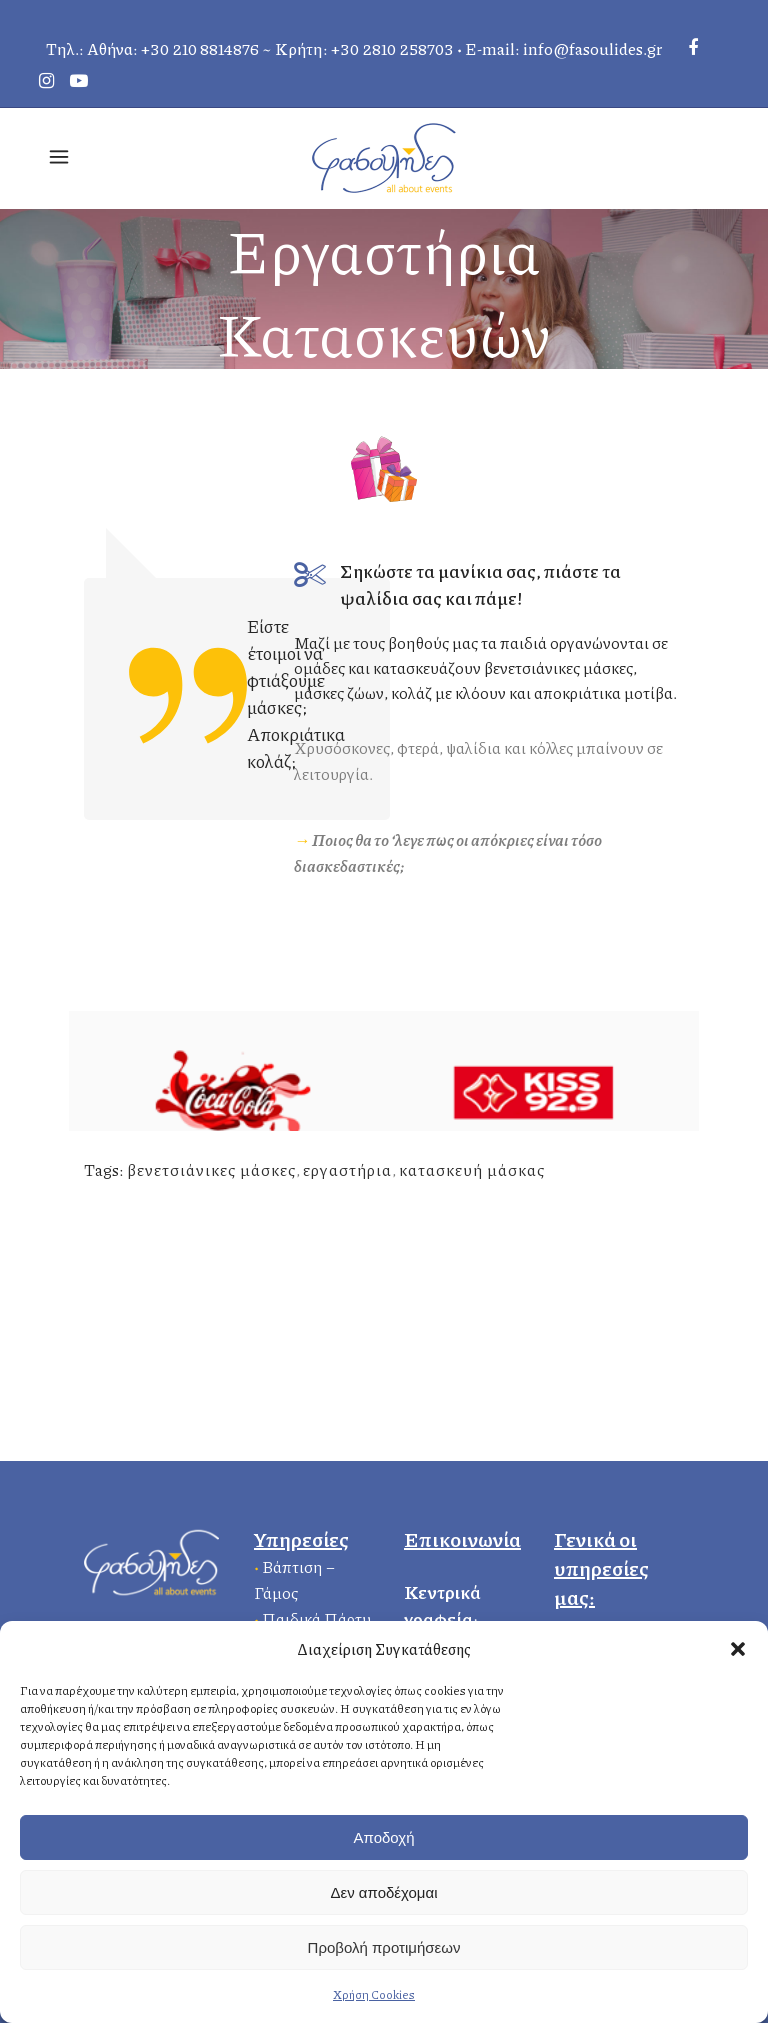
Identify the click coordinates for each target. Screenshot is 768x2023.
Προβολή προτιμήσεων (384, 1947)
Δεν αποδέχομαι (383, 1892)
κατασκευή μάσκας (472, 1169)
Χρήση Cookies (374, 1994)
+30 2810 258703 (392, 48)
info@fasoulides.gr (592, 48)
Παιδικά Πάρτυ (316, 1618)
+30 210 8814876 (200, 48)
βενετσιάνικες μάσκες (211, 1169)
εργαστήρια (347, 1169)
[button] (738, 1649)
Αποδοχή (384, 1837)
